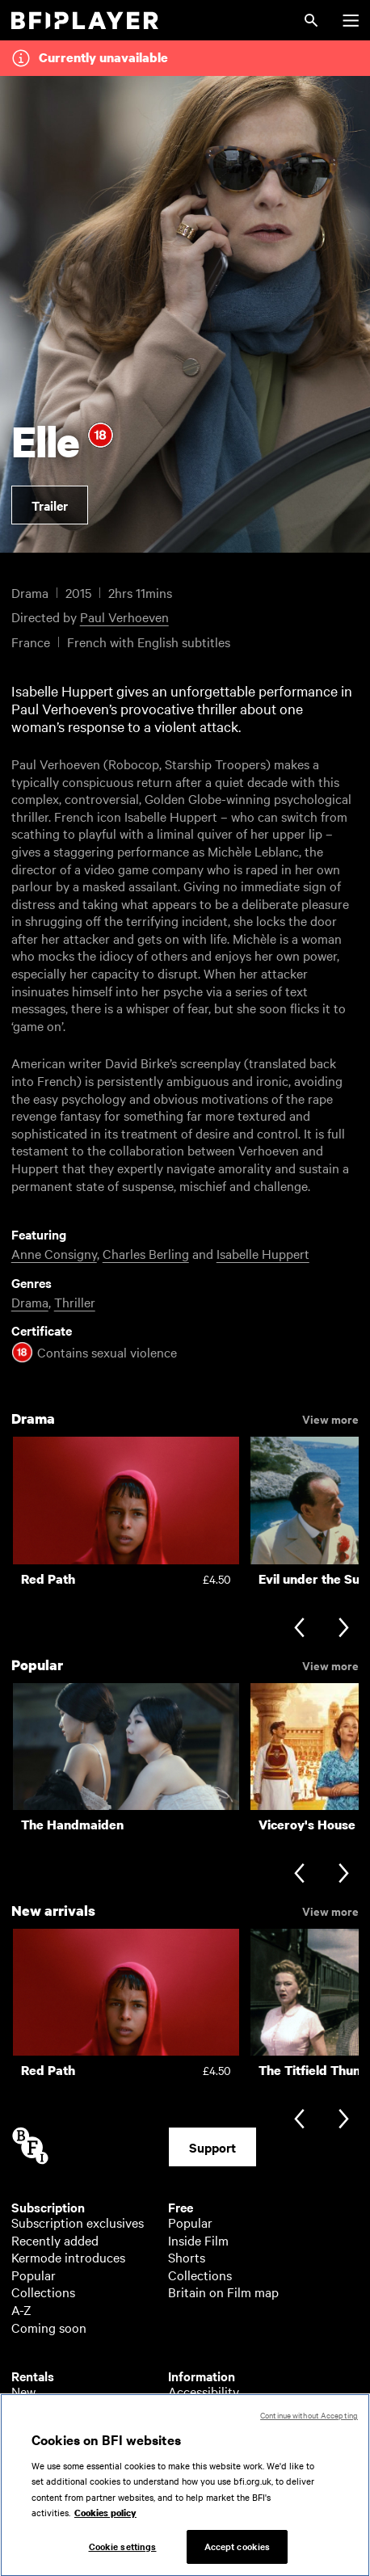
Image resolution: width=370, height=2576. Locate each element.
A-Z (21, 2309)
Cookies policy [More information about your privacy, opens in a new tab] (105, 2531)
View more (330, 1418)
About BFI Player (216, 2409)
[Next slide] (344, 1629)
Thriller (74, 1302)
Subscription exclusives (77, 2222)
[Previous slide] (299, 1629)
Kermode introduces (68, 2257)
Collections (43, 2291)
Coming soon (48, 2327)
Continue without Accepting (309, 2433)
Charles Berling (146, 1253)
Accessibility (203, 2391)
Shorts (186, 2257)
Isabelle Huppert (263, 1253)
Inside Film (198, 2240)
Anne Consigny (54, 1253)
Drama (29, 1302)
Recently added (55, 2240)
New (23, 2391)
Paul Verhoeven (124, 616)
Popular (33, 2274)
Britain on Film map (223, 2291)
